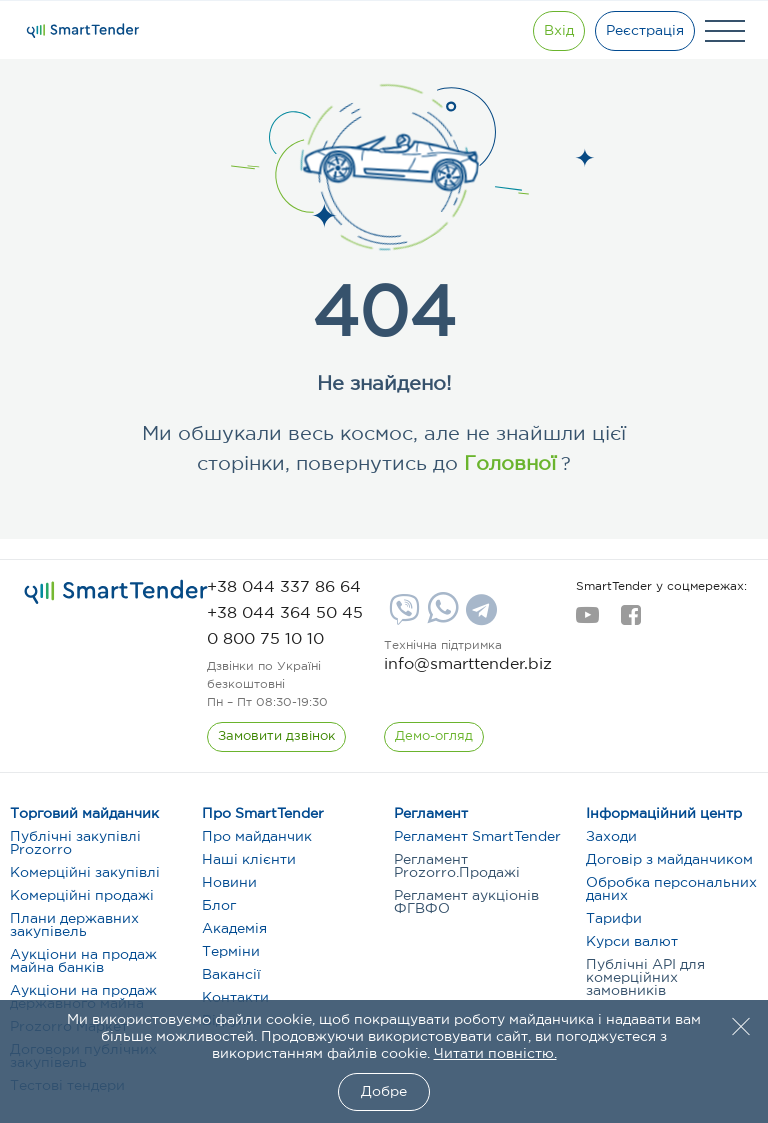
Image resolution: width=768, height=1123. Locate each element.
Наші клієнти (249, 860)
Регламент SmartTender (477, 837)
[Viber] (402, 617)
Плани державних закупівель (74, 925)
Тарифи (614, 919)
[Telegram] (479, 617)
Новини (229, 883)
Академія (234, 929)
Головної (507, 464)
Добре (384, 1092)
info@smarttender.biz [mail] (468, 664)
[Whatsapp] (440, 619)
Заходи (611, 837)
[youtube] (587, 621)
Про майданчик (257, 837)
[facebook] (630, 621)
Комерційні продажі (82, 896)
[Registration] (645, 31)
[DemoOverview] (434, 737)
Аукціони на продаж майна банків (83, 961)
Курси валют (632, 942)
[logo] (116, 592)
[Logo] (83, 31)
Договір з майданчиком (669, 860)
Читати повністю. (495, 1054)
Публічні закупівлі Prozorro (75, 843)
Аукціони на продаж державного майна (83, 997)
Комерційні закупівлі (85, 873)
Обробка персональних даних (671, 889)
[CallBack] (276, 737)
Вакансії (231, 975)
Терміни (231, 952)
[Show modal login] (559, 31)
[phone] (284, 587)
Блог (219, 906)
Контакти (235, 998)
